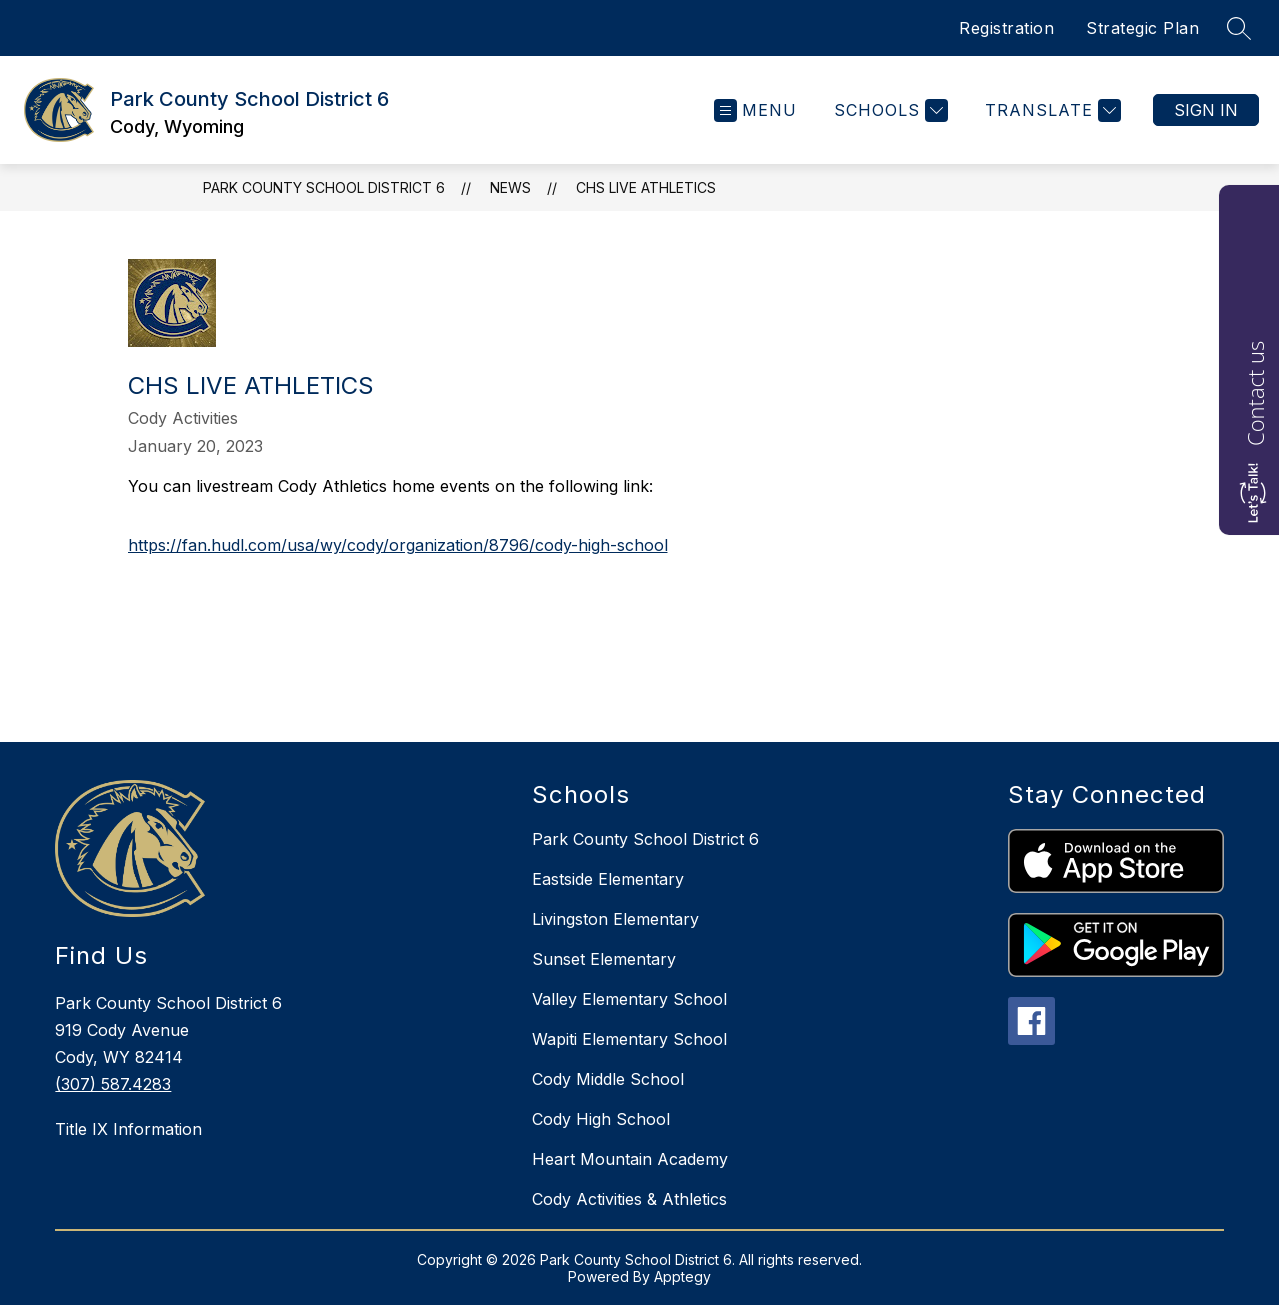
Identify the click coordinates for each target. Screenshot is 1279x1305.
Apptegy (682, 1276)
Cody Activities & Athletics (629, 1199)
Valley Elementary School (629, 999)
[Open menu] (755, 110)
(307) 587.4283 (113, 1084)
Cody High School (601, 1119)
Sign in (1206, 110)
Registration (1006, 28)
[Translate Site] (1050, 110)
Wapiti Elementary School (629, 1039)
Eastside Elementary (608, 879)
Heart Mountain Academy (630, 1159)
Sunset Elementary (604, 959)
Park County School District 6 (324, 187)
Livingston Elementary (615, 919)
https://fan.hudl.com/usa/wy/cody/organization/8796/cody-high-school (398, 545)
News (510, 187)
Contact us (1255, 393)
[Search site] (1239, 28)
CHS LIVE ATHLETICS (646, 187)
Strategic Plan (1142, 28)
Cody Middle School (608, 1079)
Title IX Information (128, 1129)
